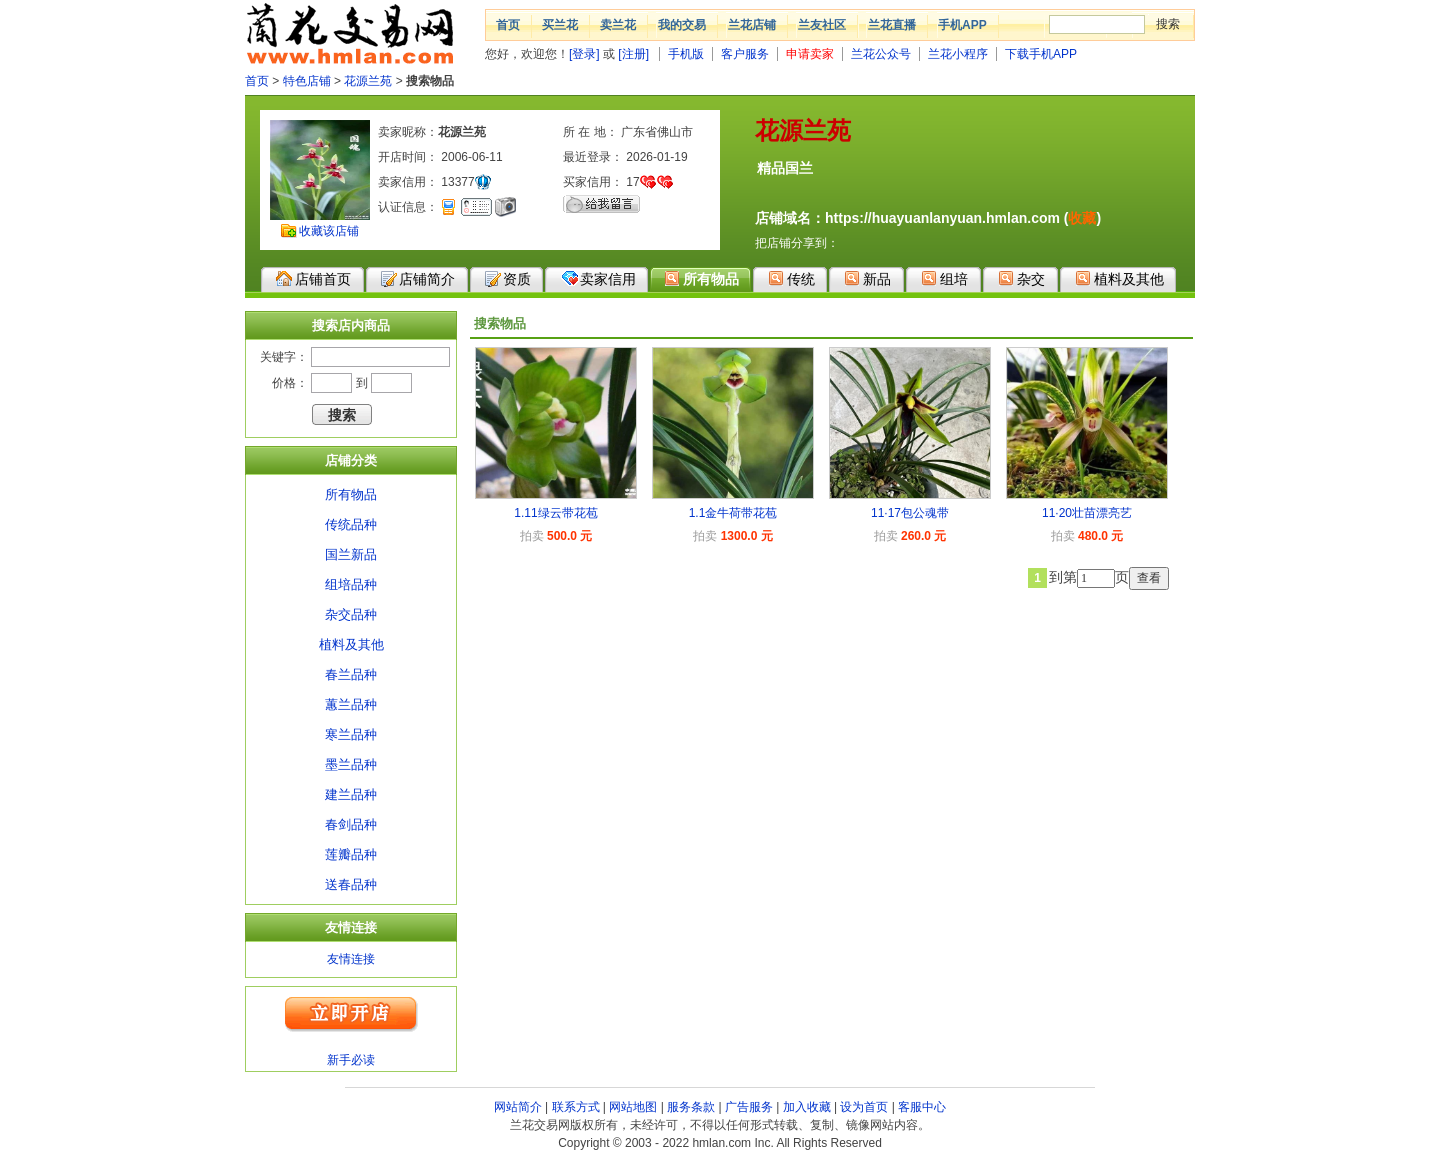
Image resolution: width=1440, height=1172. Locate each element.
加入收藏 (807, 1107)
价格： (290, 383)
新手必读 (351, 1060)
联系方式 (576, 1107)
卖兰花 (618, 25)
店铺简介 (418, 279)
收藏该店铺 (329, 231)
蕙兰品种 (351, 704)
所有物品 (701, 278)
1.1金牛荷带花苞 (733, 513)
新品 (867, 278)
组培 (944, 278)
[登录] (584, 54)
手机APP (962, 25)
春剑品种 (351, 824)
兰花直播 (892, 25)
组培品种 (351, 584)
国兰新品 (351, 554)
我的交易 (682, 25)
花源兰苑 (368, 81)
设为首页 (864, 1107)
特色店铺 (307, 81)
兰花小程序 (958, 54)
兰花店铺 (752, 25)
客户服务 (745, 54)
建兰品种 (351, 794)
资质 (508, 279)
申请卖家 (810, 54)
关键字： (284, 357)
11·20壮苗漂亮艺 (1087, 513)
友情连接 (351, 959)
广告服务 (749, 1107)
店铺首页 (313, 279)
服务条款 (691, 1107)
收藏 (1082, 218)
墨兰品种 (351, 764)
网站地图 (633, 1107)
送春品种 (351, 884)
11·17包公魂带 (910, 513)
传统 (791, 278)
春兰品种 (351, 674)
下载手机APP (1041, 54)
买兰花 (560, 25)
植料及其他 (1119, 278)
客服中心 (922, 1107)
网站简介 (518, 1107)
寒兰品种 (351, 734)
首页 (508, 25)
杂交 (1021, 278)
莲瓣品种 (351, 854)
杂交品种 (351, 614)
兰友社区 (822, 25)
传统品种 (351, 524)
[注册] (633, 54)
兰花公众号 (881, 54)
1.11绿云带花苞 (555, 513)
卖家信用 (598, 278)
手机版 (686, 54)
